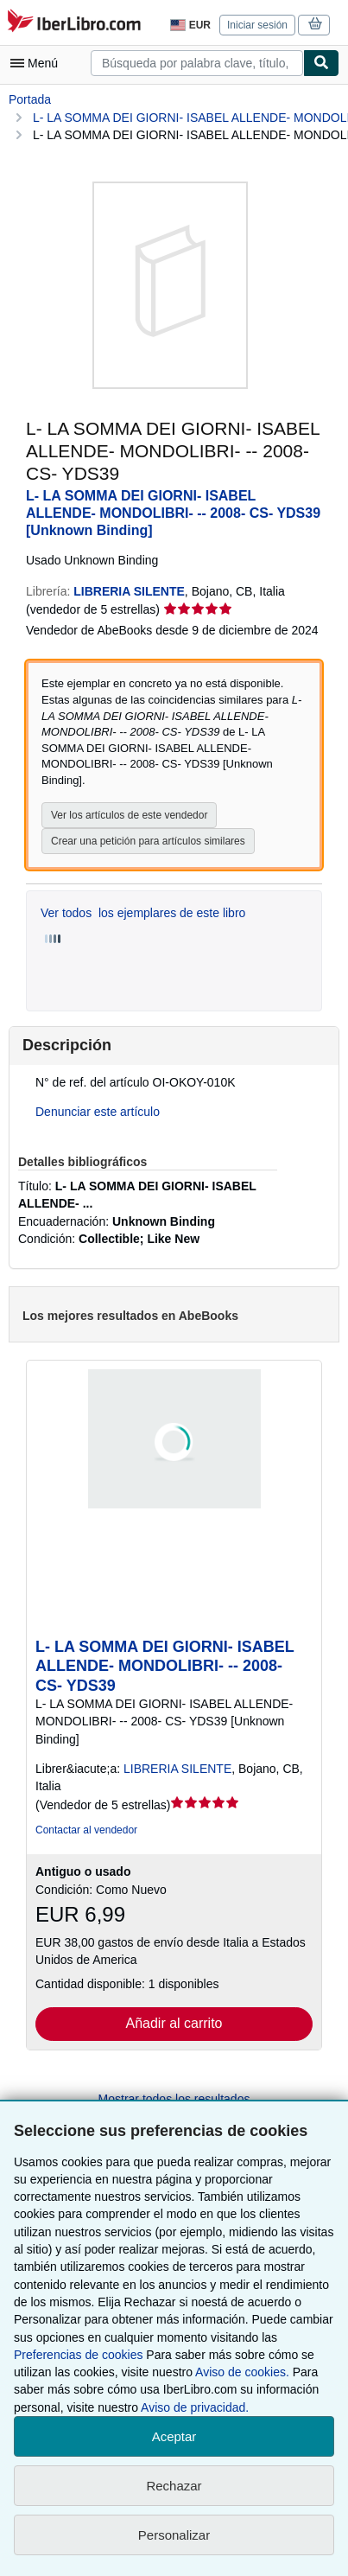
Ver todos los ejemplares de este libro (143, 913)
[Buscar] (321, 63)
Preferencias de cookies (78, 2355)
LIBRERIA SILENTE (177, 1769)
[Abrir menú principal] (38, 63)
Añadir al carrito (173, 2023)
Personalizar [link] (174, 2535)
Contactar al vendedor (86, 1830)
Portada (30, 99)
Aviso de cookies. (242, 2372)
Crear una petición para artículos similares (148, 841)
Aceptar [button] (174, 2436)
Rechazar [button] (173, 2485)
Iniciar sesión (257, 25)
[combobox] (197, 63)
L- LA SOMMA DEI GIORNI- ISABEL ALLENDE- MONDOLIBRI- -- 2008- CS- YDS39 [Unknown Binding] (173, 513)
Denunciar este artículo (97, 1112)
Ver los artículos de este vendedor (129, 815)
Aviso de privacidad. (195, 2407)
